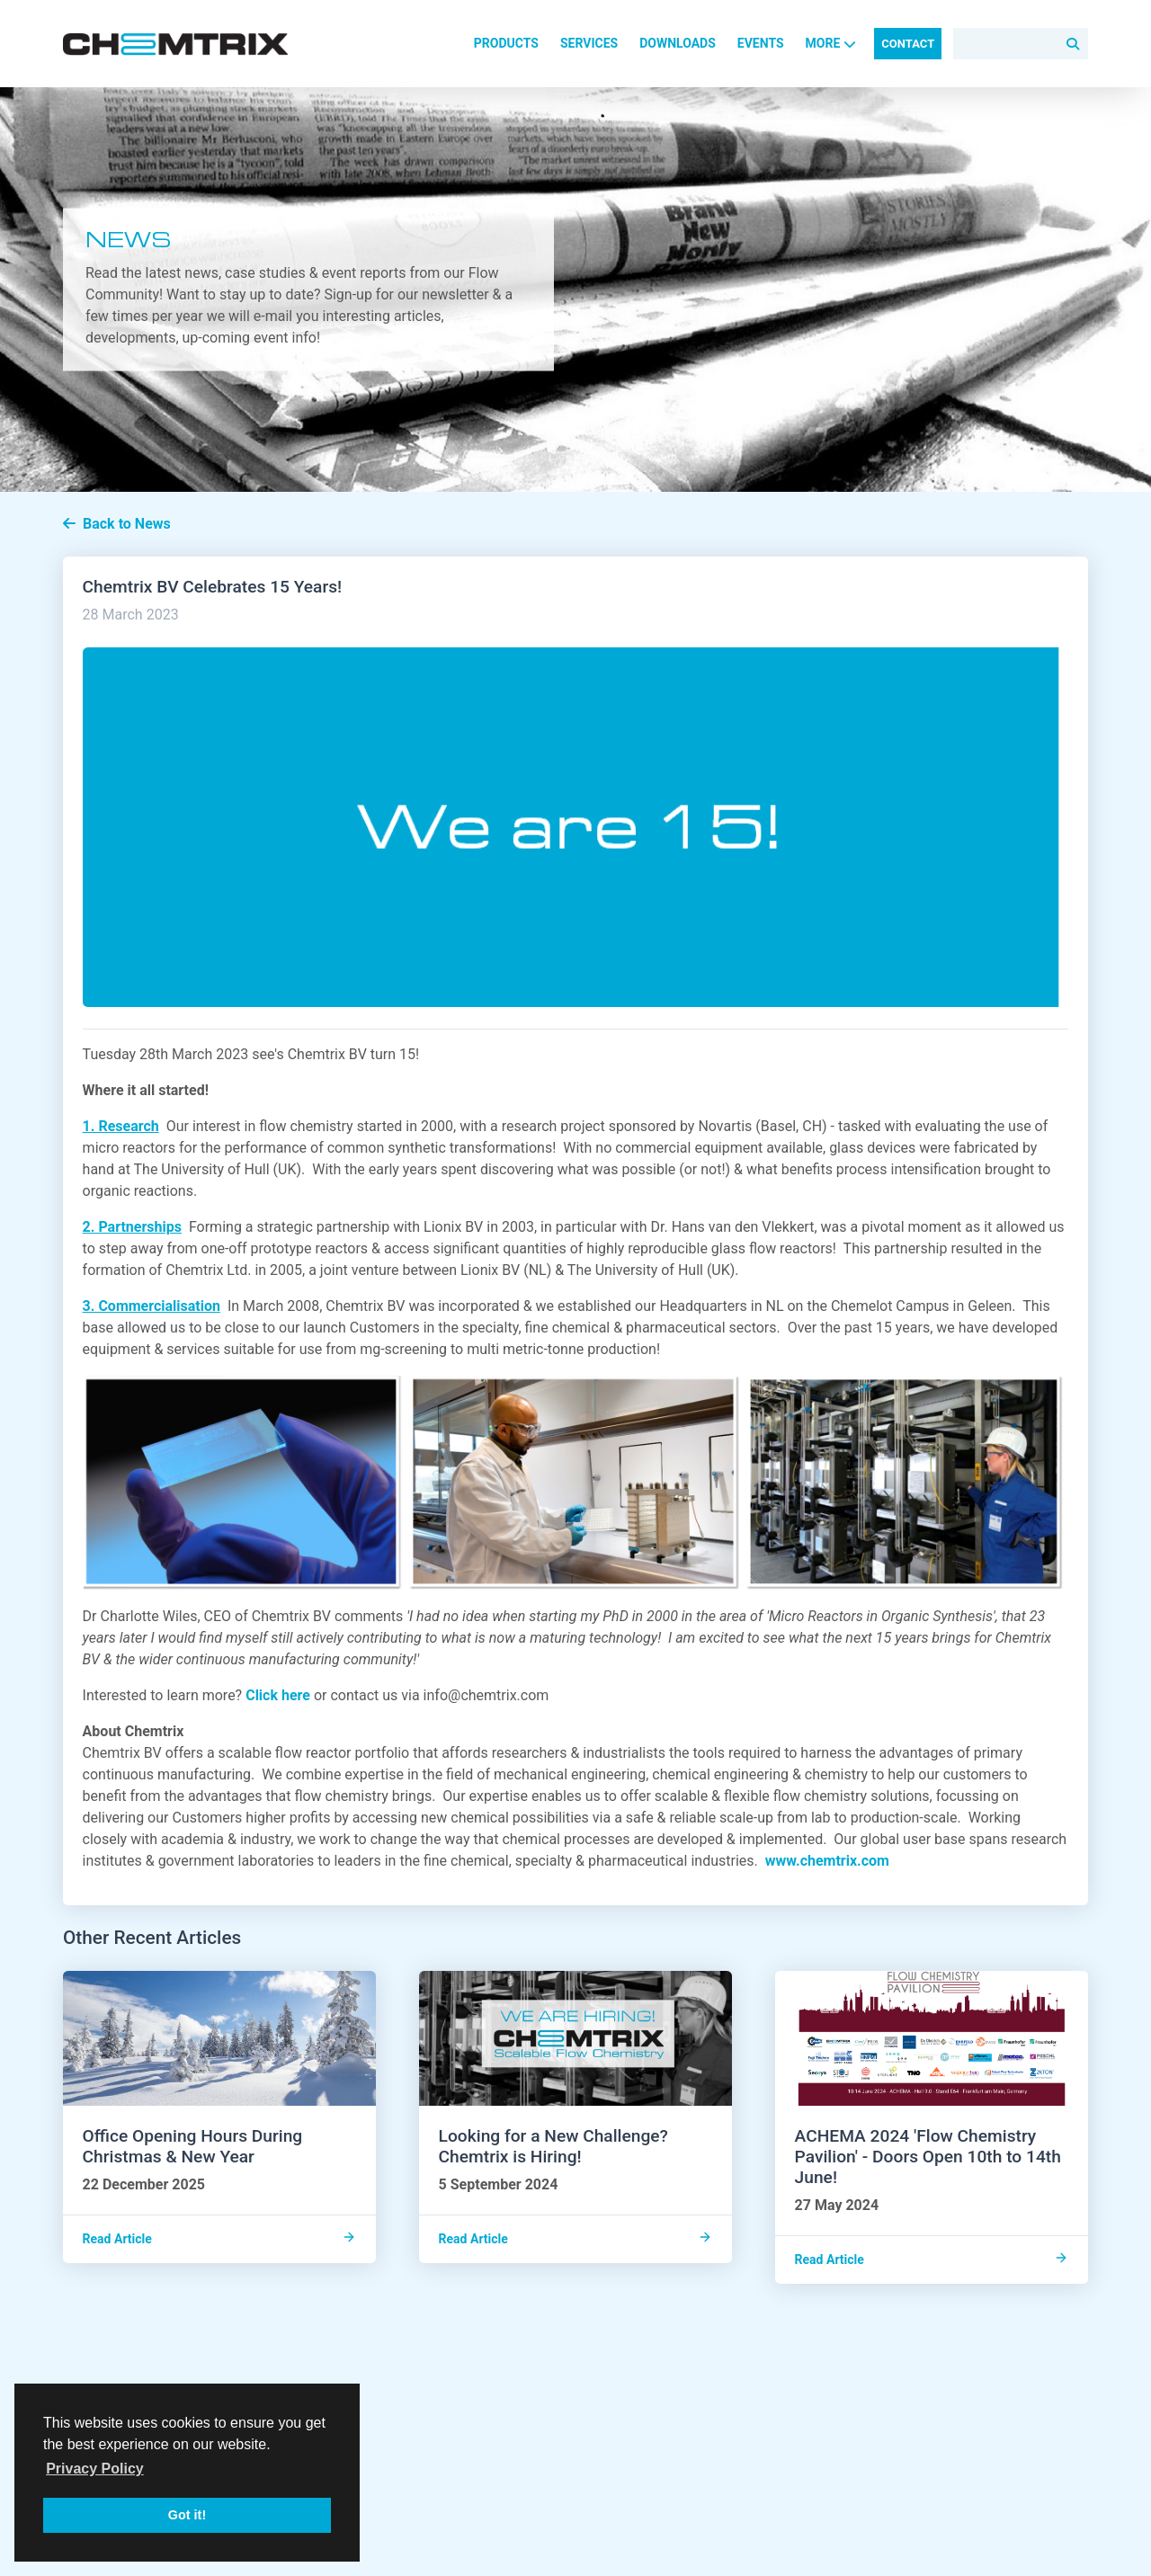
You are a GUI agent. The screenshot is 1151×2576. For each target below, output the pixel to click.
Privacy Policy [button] (95, 2468)
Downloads (677, 43)
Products (506, 43)
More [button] (831, 43)
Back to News (117, 523)
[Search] (1020, 43)
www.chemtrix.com (827, 1860)
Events (760, 43)
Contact (907, 43)
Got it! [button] (187, 2515)
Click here (277, 1695)
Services (589, 43)
